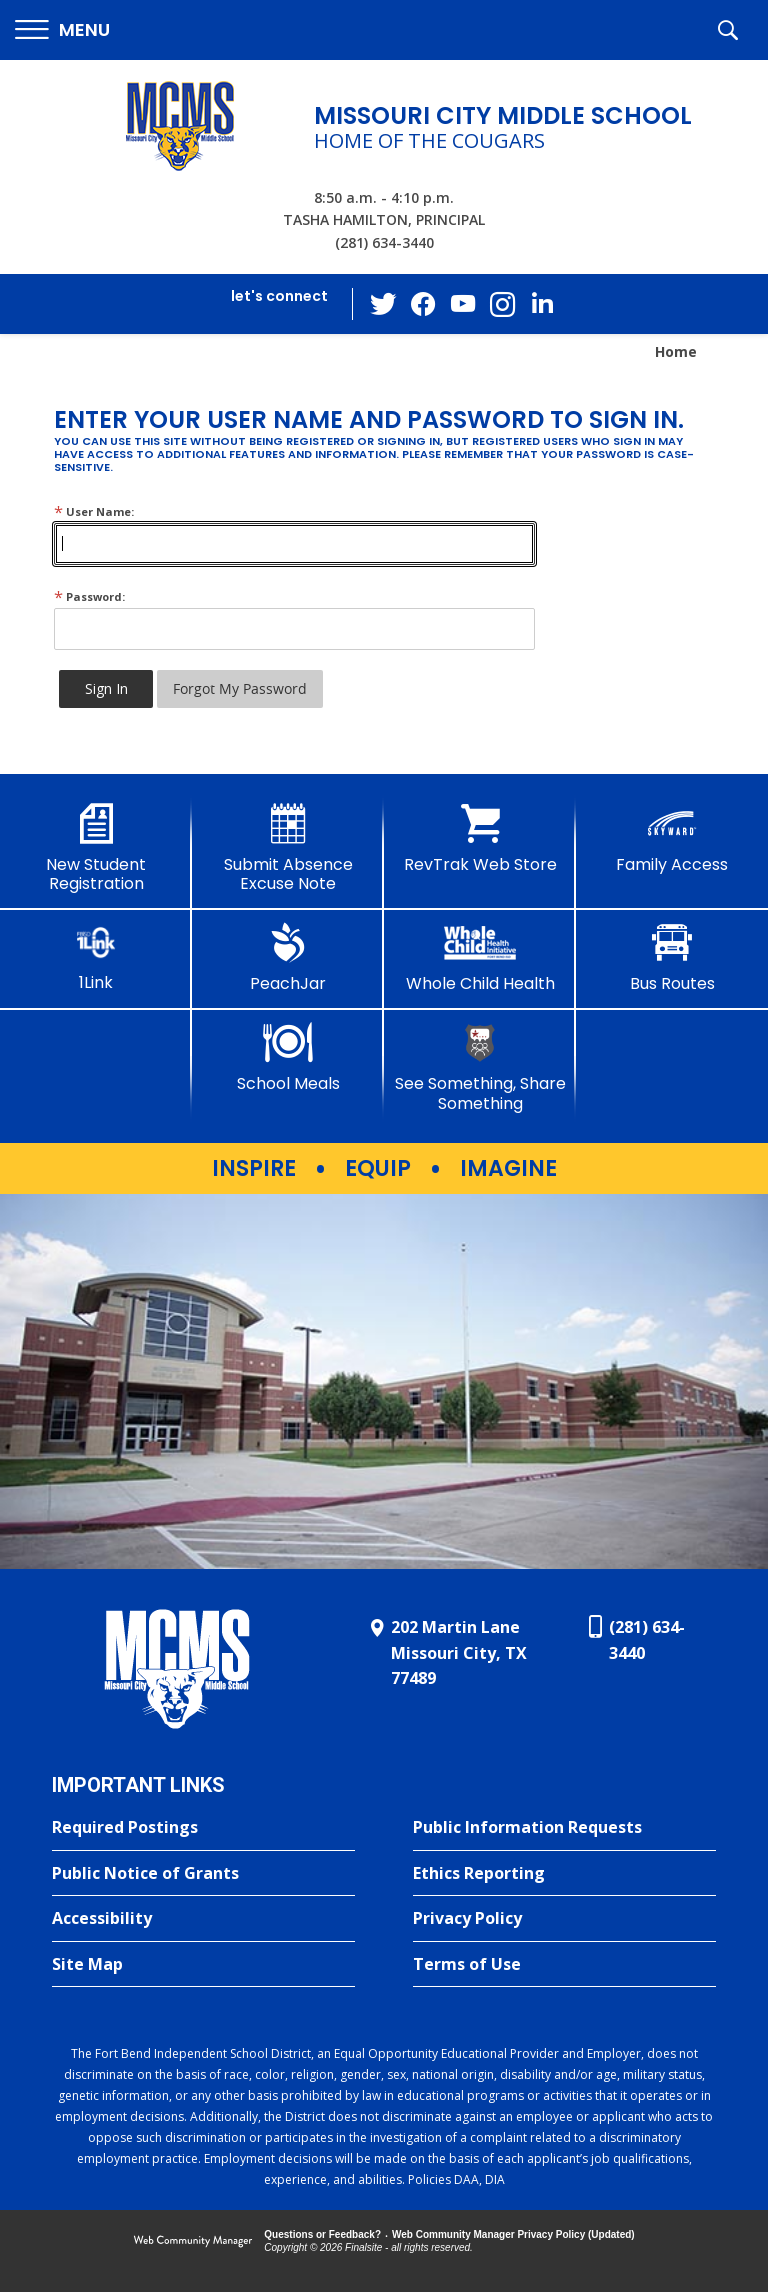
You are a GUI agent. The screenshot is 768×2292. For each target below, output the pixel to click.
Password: (89, 596)
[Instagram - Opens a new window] (503, 304)
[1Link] (96, 957)
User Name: (94, 511)
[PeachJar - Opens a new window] (288, 958)
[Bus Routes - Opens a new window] (672, 958)
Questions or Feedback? (322, 2234)
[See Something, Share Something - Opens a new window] (480, 1067)
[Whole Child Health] (480, 958)
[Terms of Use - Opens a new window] (564, 1965)
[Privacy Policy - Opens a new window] (564, 1919)
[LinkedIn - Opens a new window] (543, 302)
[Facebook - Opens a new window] (423, 304)
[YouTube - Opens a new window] (463, 303)
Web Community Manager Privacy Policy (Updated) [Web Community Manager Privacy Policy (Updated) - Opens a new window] (513, 2234)
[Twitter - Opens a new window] (383, 303)
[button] (62, 30)
